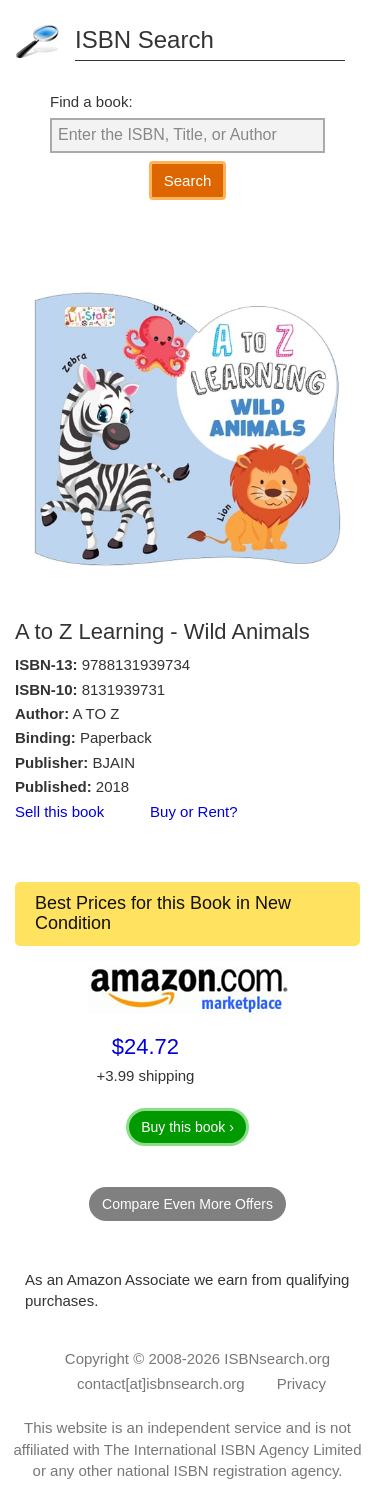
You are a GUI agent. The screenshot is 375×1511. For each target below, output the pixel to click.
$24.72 (145, 1046)
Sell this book (59, 811)
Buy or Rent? (194, 811)
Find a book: (91, 101)
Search (188, 180)
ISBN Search (144, 39)
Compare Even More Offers (187, 1204)
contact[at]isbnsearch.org (161, 1383)
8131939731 (123, 689)
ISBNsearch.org (277, 1358)
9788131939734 (136, 664)
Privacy (301, 1383)
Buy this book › (187, 1127)
